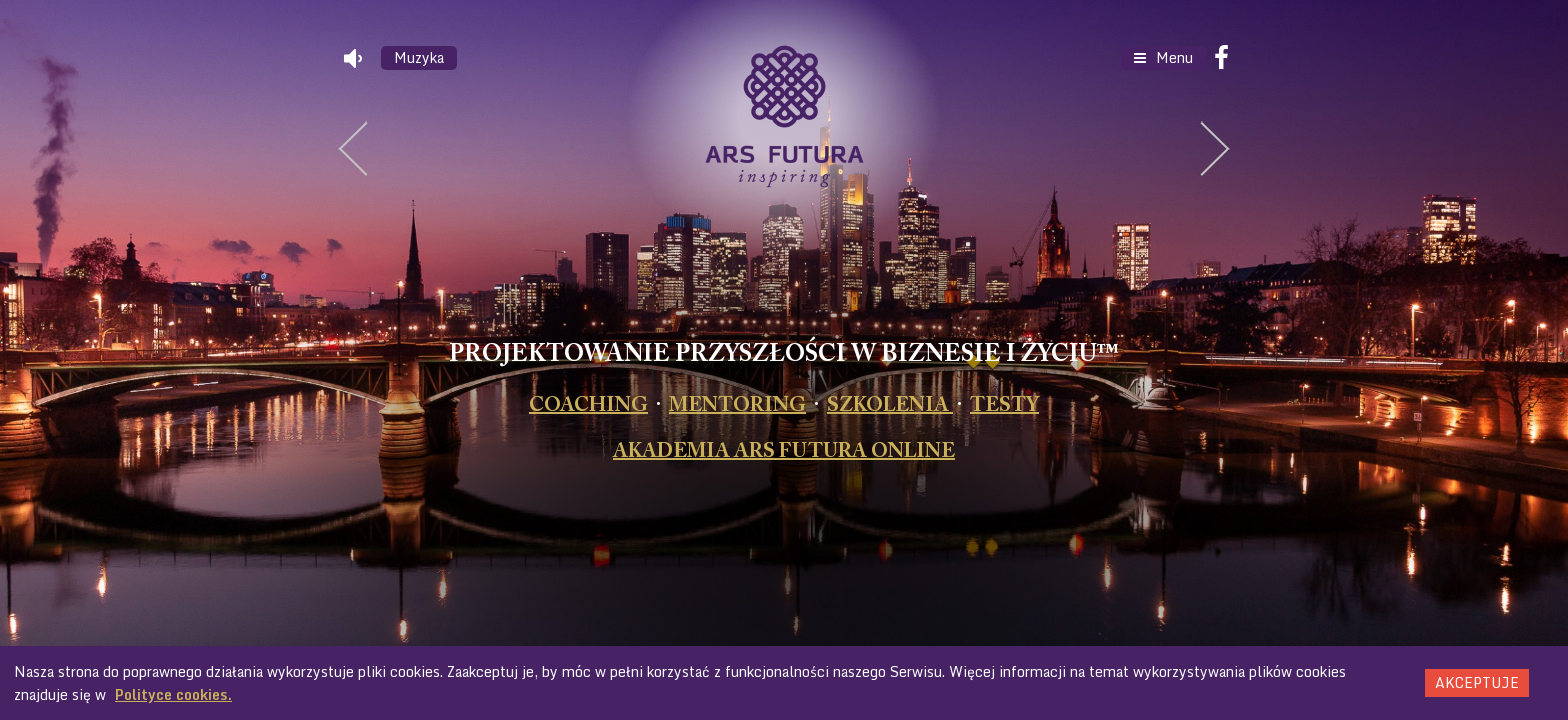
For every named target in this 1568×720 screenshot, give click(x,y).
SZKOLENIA (888, 406)
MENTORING (737, 406)
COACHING (588, 406)
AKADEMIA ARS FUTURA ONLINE (784, 452)
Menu (1172, 57)
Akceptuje (1477, 682)
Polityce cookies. (173, 694)
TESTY (1004, 406)
